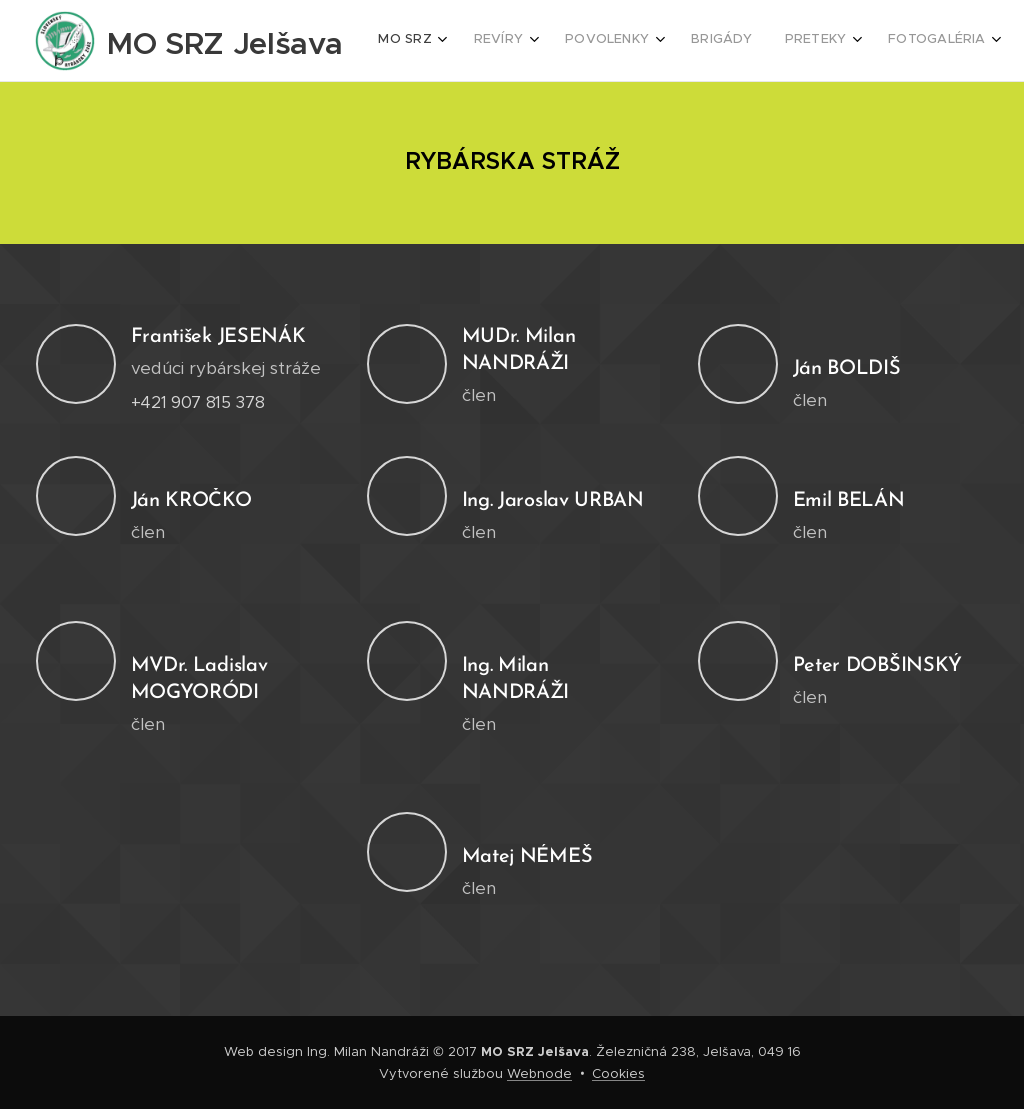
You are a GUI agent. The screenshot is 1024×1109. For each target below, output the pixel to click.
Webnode (539, 1073)
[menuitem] (734, 41)
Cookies (618, 1073)
